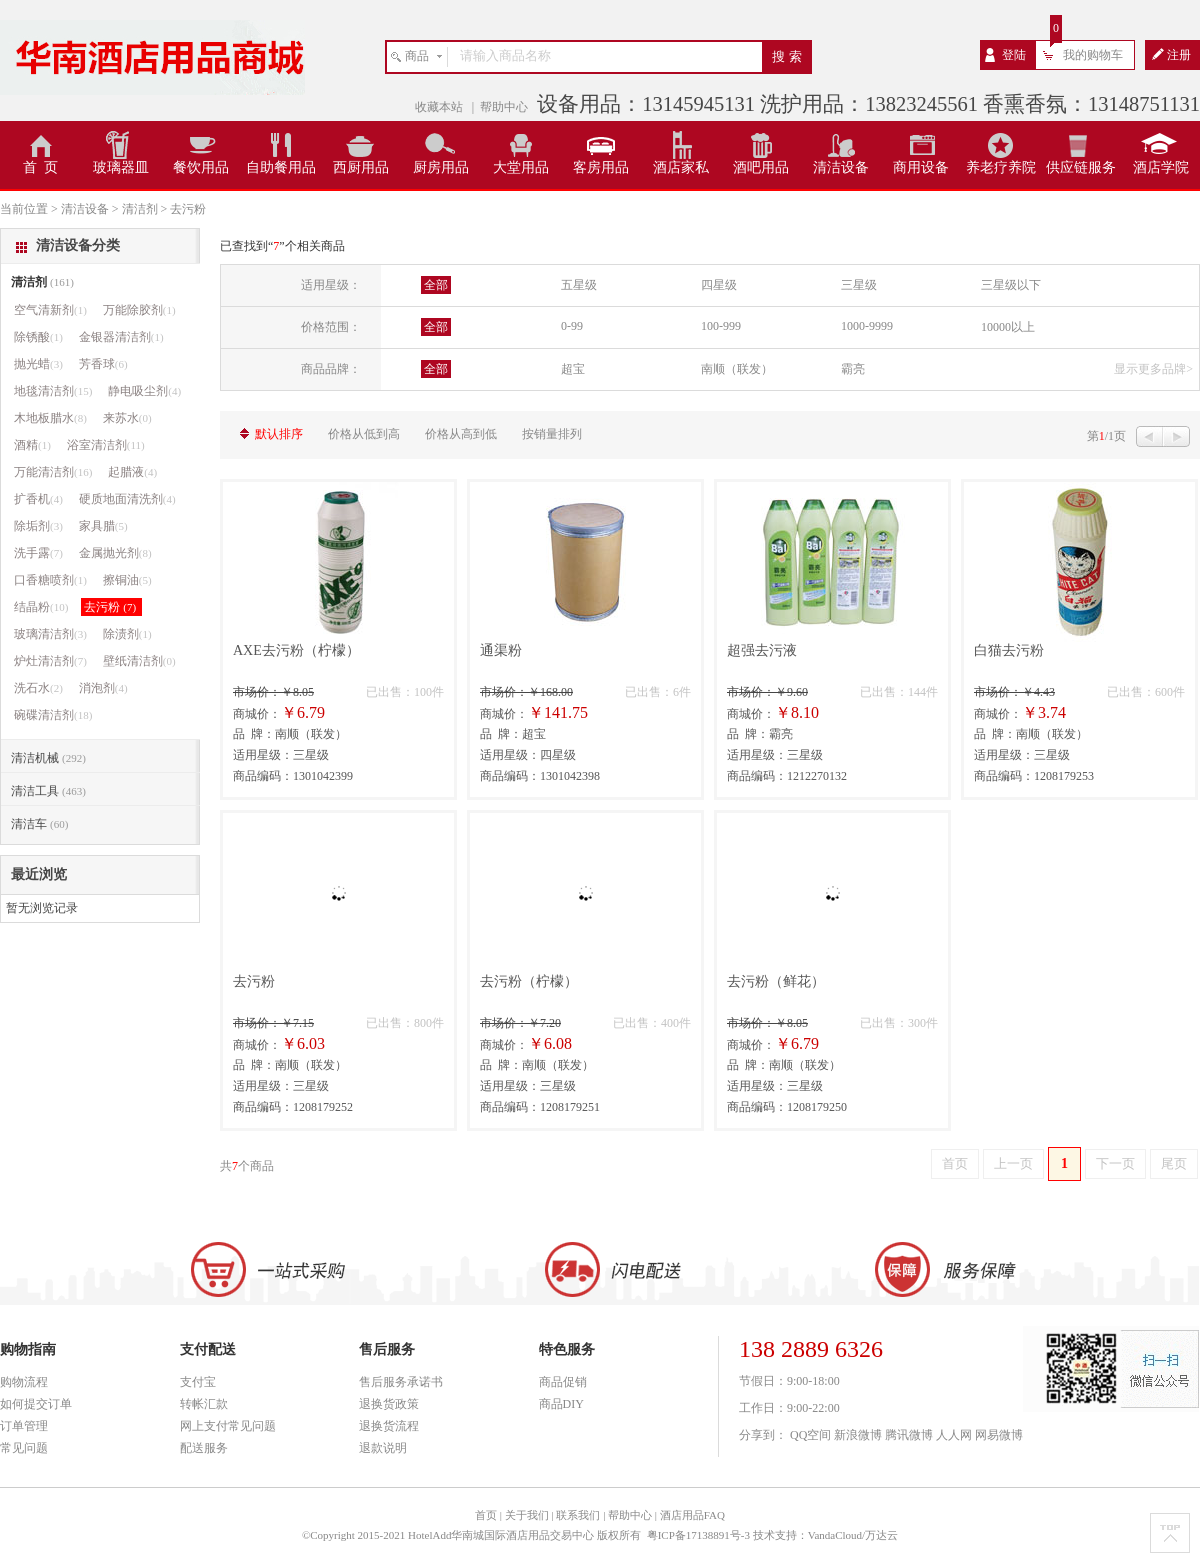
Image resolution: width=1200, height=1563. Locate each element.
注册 (1179, 55)
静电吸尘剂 (144, 391)
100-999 (721, 326)
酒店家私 (681, 167)
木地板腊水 (50, 418)
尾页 (1174, 1163)
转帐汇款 (204, 1404)
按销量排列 (552, 434)
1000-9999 (867, 326)
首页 (955, 1163)
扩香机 (38, 499)
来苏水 (127, 418)
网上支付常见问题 (228, 1426)
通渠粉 (501, 650)
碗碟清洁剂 (53, 715)
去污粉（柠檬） (529, 981)
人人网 (954, 1435)
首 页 (40, 167)
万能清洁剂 (53, 472)
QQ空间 (810, 1435)
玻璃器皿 (121, 167)
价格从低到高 (364, 434)
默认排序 (279, 434)
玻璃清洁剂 (50, 634)
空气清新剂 (50, 310)
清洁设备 (841, 167)
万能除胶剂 (139, 310)
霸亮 (853, 369)
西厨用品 (361, 167)
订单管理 (24, 1426)
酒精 (32, 445)
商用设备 (921, 167)
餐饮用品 (201, 167)
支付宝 (198, 1382)
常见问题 (24, 1448)
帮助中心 (504, 107)
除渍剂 (127, 634)
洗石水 (38, 688)
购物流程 (24, 1382)
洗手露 (38, 553)
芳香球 (103, 364)
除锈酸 (38, 337)
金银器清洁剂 (121, 337)
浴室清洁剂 (106, 445)
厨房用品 (441, 167)
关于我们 (527, 1515)
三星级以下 (1011, 285)
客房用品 (601, 167)
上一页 (1013, 1163)
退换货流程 (389, 1426)
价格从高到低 (461, 434)
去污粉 (254, 981)
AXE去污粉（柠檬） (296, 650)
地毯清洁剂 (53, 391)
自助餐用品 (281, 167)
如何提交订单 (36, 1404)
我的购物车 (1093, 55)
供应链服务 (1081, 167)
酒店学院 (1161, 167)
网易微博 (999, 1435)
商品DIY (561, 1404)
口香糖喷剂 (50, 580)
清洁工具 (48, 791)
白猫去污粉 (1009, 650)
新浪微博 (858, 1435)
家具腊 (103, 526)
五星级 (579, 285)
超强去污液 (762, 650)
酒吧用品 (761, 167)
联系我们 (578, 1515)
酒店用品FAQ (692, 1515)
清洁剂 (42, 282)
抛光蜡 (38, 364)
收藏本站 (440, 107)
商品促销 (563, 1382)
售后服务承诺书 (401, 1382)
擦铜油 (127, 580)
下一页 (1115, 1163)
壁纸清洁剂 (139, 661)
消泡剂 (103, 688)
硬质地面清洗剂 (127, 499)
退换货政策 (389, 1404)
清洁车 (39, 824)
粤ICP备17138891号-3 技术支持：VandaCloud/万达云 (772, 1535)
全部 (436, 285)
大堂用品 (521, 167)
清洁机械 (48, 758)
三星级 (859, 285)
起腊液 (132, 472)
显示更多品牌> (1153, 369)
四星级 (719, 285)
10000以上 (1008, 327)
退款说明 (383, 1448)
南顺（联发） (737, 369)
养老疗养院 (1001, 167)
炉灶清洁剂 (50, 661)
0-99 (572, 326)
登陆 (1014, 55)
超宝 (573, 369)
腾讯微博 (909, 1435)
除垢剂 (38, 526)
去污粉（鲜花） (776, 981)
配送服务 (204, 1448)
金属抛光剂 (115, 553)
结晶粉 (41, 607)
